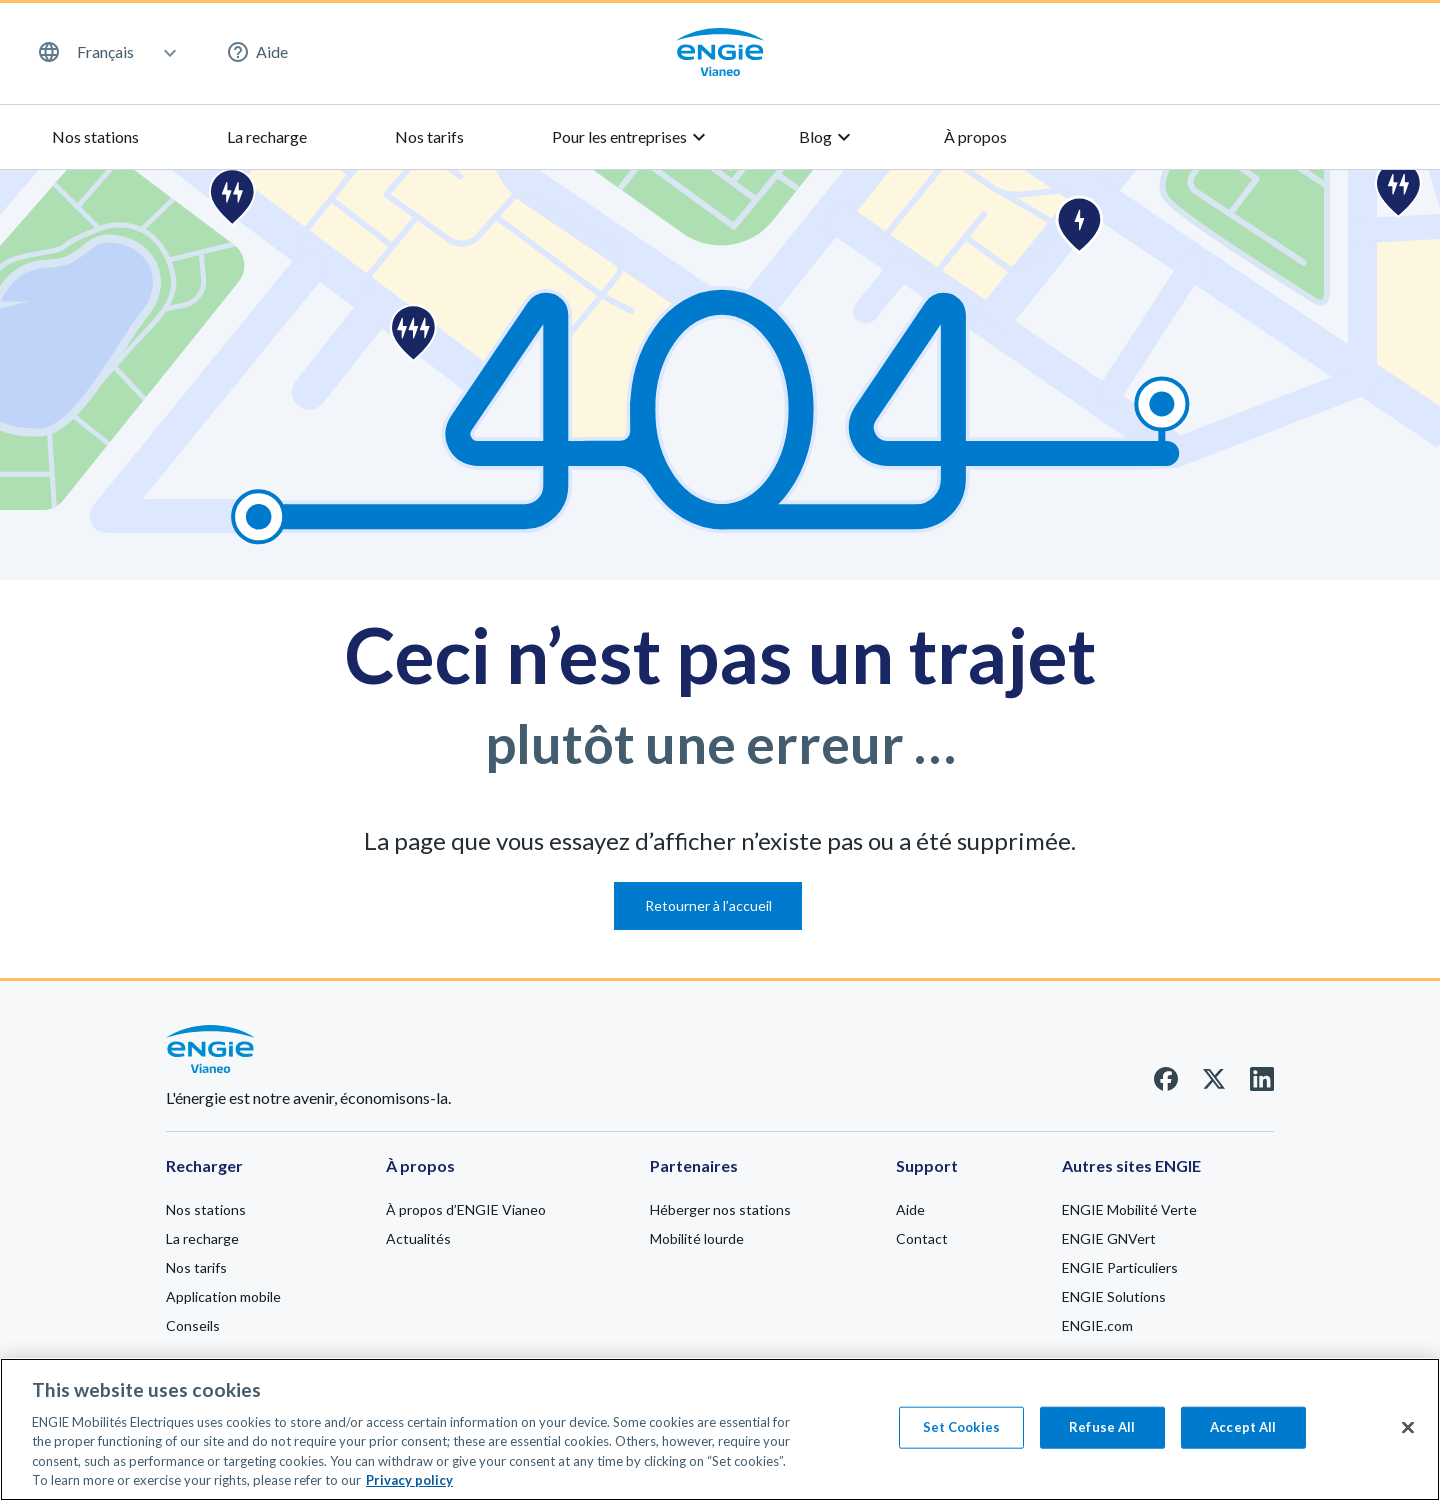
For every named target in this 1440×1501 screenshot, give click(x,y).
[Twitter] (1214, 1084)
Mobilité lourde (697, 1238)
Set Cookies (961, 1435)
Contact (922, 1238)
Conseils (193, 1325)
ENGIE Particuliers (1120, 1267)
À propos (975, 136)
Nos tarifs (429, 136)
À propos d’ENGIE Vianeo (466, 1209)
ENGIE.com (1097, 1325)
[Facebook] (1166, 1084)
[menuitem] (106, 52)
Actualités (418, 1238)
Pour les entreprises (631, 137)
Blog (827, 137)
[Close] (1408, 1436)
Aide (257, 52)
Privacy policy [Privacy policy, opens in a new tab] (409, 1489)
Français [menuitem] (105, 52)
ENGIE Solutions (1114, 1296)
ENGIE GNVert (1109, 1238)
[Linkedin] (1262, 1084)
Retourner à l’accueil (708, 905)
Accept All (1243, 1435)
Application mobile (223, 1296)
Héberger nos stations (720, 1209)
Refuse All (1102, 1435)
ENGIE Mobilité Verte (1129, 1209)
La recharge (267, 136)
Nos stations (95, 136)
